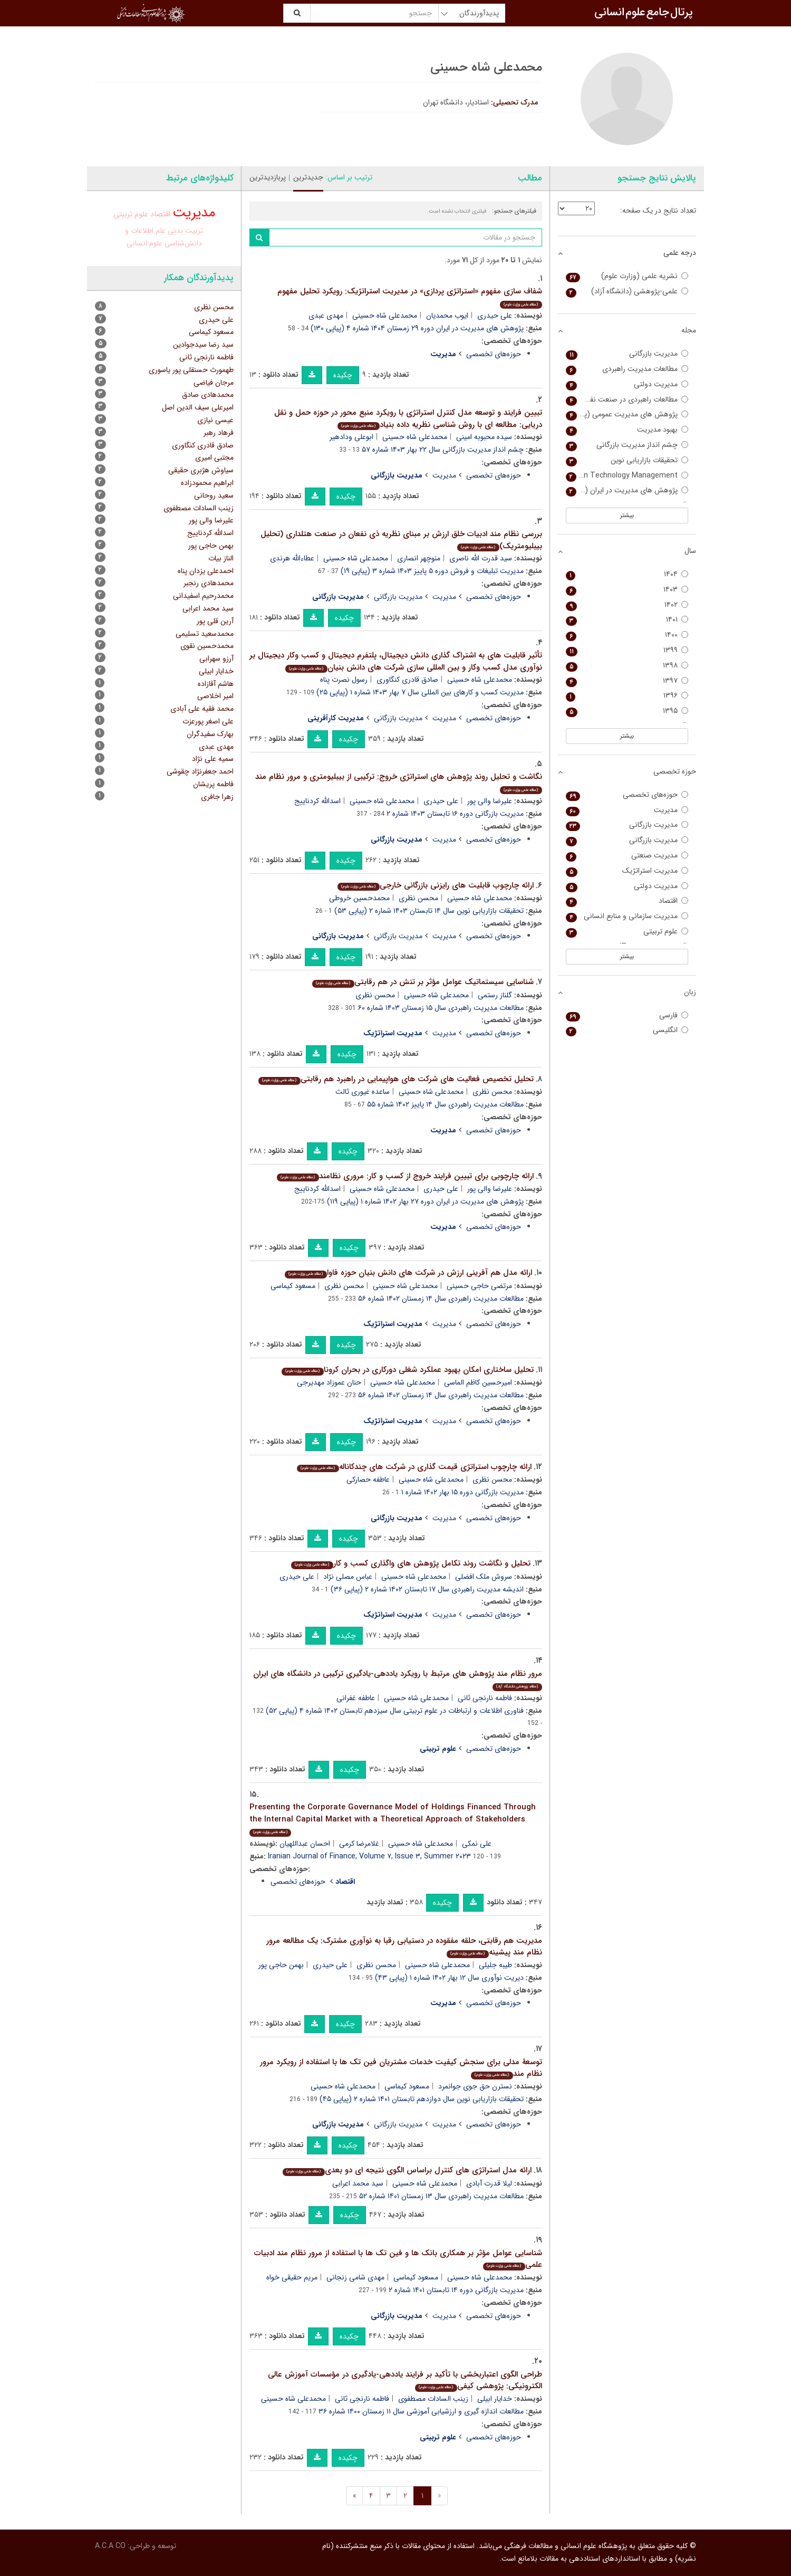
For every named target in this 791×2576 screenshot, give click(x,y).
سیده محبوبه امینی (484, 437)
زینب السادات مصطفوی (433, 2399)
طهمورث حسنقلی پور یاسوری (191, 370)
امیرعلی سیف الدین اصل (198, 407)
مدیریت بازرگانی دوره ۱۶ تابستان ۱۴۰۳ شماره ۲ (455, 813)
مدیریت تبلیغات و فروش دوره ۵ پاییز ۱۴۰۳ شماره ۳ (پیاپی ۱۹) (432, 571)
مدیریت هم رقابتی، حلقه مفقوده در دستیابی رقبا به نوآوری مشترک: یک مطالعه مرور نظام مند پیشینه (404, 1946)
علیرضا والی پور (489, 801)
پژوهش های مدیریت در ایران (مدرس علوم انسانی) (627, 490)
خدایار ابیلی (494, 2399)
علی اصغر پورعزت (208, 721)
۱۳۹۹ (627, 650)
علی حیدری (494, 315)
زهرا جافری (217, 797)
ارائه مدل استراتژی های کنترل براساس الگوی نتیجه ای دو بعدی (407, 2170)
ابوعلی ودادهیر (351, 437)
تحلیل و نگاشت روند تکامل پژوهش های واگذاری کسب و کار (410, 1563)
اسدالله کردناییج (317, 801)
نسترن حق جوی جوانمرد (475, 2086)
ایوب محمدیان (447, 315)
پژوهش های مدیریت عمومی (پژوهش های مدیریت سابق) (627, 414)
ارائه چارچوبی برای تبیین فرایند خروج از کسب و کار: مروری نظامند (405, 1176)
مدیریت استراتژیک (627, 871)
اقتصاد (160, 214)
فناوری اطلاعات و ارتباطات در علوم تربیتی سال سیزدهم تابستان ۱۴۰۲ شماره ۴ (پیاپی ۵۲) (395, 1710)
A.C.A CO (110, 2546)
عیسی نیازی (215, 420)
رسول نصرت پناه (344, 679)
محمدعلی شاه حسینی (384, 315)
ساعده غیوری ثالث (362, 1092)
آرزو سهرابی (216, 658)
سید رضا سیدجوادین (203, 344)
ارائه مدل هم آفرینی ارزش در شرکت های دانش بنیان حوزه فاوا (408, 1272)
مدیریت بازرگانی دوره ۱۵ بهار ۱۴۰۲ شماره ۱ (462, 1492)
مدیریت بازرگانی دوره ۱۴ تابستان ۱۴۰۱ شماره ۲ (456, 2290)
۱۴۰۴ (627, 574)
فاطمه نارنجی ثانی (485, 1698)
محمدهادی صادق (208, 394)
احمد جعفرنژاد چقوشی (200, 771)
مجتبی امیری (214, 457)
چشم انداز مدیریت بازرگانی (627, 445)
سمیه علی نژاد (213, 759)
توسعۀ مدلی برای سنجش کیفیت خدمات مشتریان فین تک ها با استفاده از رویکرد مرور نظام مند (401, 2068)
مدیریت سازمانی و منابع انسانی (627, 916)
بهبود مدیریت (627, 430)
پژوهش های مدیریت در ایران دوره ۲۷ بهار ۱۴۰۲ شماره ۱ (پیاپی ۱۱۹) (425, 1201)
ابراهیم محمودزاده (207, 483)
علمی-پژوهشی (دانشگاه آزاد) (627, 291)
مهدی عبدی (325, 315)
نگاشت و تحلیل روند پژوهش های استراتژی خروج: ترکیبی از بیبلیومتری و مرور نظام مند (398, 782)
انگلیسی (627, 1030)
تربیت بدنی (185, 230)
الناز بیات (221, 558)
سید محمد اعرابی (357, 2183)
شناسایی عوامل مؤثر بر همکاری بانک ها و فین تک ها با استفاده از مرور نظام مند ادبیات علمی (398, 2259)
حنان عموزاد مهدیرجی (329, 1382)
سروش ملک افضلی (483, 1576)
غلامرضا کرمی (359, 1843)
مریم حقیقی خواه (291, 2277)
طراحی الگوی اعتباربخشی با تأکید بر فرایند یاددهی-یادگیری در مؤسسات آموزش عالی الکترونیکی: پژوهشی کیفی (405, 2380)
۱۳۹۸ (627, 666)
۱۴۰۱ (627, 620)
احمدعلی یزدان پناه (206, 571)
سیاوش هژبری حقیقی (201, 470)
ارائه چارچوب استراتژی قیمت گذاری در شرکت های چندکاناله (414, 1467)
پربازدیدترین (267, 177)
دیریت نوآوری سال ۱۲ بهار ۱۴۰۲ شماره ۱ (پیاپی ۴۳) (449, 1977)
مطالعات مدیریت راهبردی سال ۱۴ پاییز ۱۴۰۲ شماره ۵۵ (445, 1104)
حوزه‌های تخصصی (493, 354)
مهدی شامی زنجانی (355, 2277)
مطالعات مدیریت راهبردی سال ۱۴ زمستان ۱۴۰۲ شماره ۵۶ (441, 1298)
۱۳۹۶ (627, 696)
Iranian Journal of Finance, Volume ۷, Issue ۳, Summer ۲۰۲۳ (369, 1856)
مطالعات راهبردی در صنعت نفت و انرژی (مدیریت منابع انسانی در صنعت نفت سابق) (627, 400)
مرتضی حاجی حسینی (479, 1286)
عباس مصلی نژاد (347, 1576)
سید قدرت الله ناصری (480, 558)
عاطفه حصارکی (368, 1479)
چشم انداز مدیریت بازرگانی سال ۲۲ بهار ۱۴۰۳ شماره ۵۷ (443, 449)
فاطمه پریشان (213, 784)
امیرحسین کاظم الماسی (478, 1382)
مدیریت (444, 475)
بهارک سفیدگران (210, 734)
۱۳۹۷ (627, 681)
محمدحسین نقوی (207, 646)
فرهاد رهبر (219, 432)
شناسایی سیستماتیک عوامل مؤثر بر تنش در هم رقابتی (422, 982)
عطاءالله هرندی (292, 558)
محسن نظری (418, 898)
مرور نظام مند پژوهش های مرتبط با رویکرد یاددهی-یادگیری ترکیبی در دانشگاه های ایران (397, 1679)
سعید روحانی (214, 495)
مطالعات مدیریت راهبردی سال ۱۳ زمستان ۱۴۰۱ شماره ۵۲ (441, 2196)
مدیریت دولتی (627, 384)
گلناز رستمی (495, 995)
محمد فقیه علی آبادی (202, 708)
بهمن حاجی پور (281, 1965)
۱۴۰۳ (627, 590)
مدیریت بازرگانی (398, 597)
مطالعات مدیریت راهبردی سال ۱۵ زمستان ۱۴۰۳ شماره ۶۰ (441, 1008)
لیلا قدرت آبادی (489, 2183)
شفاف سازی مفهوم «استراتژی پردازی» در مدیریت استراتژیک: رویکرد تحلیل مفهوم (409, 297)
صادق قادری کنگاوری (407, 679)
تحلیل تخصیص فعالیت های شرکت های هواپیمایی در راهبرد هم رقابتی (395, 1079)
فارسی (627, 1015)
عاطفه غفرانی (355, 1698)
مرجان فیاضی (214, 382)
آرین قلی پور (215, 621)
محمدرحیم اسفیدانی (203, 596)
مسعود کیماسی (293, 1286)
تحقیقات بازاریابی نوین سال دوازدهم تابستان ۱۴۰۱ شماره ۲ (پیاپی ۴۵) (422, 2099)
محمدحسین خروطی (359, 898)
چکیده (342, 375)
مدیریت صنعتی (627, 856)
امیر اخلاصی (215, 696)
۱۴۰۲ (627, 605)
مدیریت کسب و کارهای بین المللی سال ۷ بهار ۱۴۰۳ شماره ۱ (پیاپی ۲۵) (420, 692)
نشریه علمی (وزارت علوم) (627, 276)
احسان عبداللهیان (304, 1843)
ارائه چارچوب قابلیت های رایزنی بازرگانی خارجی (435, 885)
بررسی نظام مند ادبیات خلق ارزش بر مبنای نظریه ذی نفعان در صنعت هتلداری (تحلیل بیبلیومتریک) (401, 540)
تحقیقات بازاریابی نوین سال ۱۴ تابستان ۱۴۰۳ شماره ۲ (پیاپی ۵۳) (429, 911)
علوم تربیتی (130, 214)
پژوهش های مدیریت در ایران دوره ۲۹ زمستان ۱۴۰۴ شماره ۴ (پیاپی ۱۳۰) (417, 328)
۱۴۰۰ (627, 635)
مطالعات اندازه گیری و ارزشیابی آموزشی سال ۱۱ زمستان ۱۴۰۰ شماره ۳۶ (421, 2411)
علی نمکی (476, 1843)
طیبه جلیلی (495, 1965)
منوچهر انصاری (418, 558)
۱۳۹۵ (627, 711)
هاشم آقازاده (216, 684)
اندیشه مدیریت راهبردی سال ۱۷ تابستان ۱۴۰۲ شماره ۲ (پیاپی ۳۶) (427, 1589)
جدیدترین (308, 177)
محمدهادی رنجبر (209, 583)
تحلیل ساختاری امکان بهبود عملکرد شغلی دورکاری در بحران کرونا (407, 1369)
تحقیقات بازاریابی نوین (627, 460)
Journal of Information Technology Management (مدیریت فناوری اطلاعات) (627, 476)
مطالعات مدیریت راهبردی (627, 369)
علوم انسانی (144, 243)
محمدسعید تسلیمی (205, 634)
